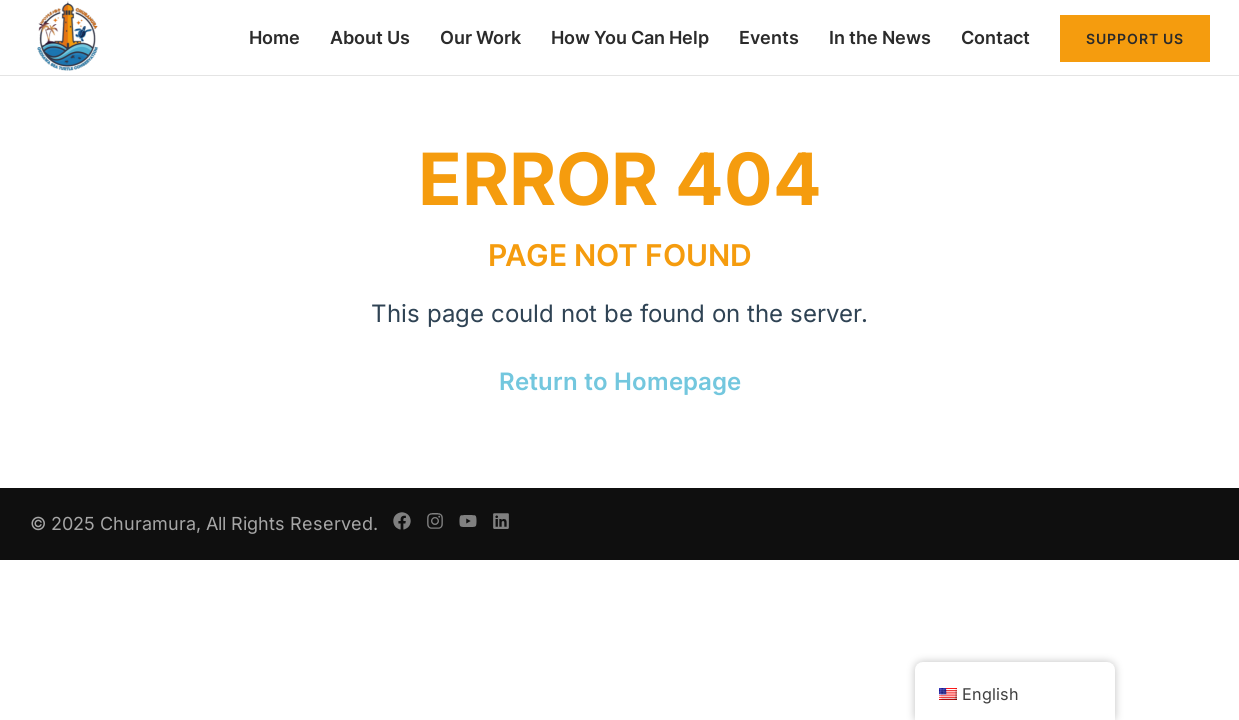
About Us (370, 37)
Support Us (1135, 38)
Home (274, 37)
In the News (880, 37)
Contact (995, 37)
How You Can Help (630, 37)
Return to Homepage (620, 381)
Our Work (480, 37)
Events (769, 37)
